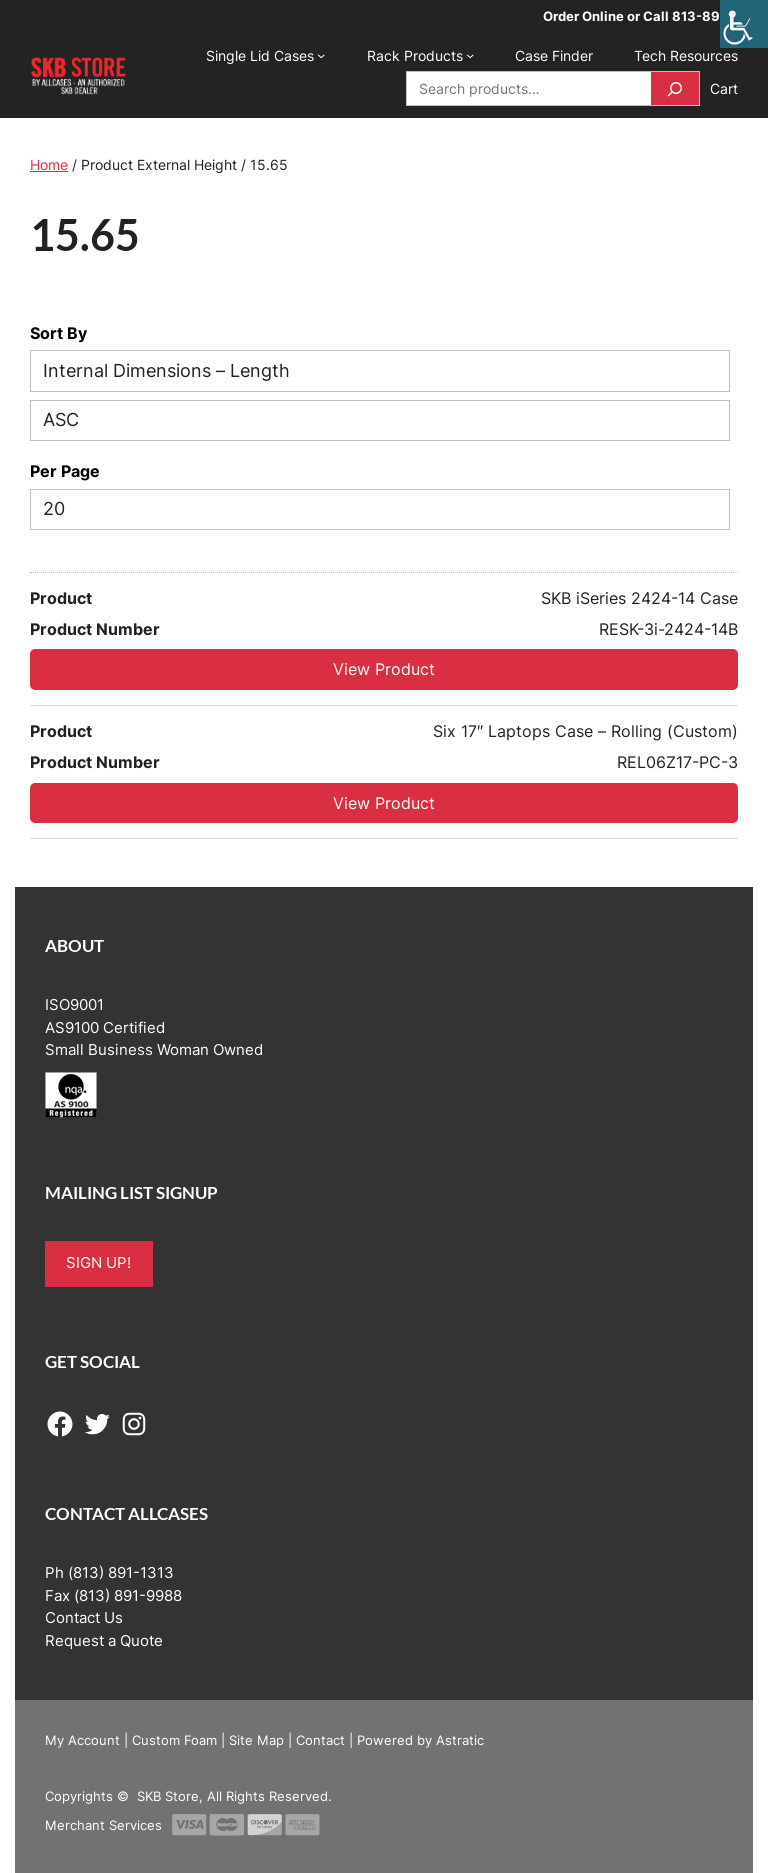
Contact (320, 1740)
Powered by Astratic (420, 1740)
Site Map (256, 1740)
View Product (384, 669)
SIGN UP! (98, 1263)
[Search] (675, 88)
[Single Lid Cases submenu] (321, 55)
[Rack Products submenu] (470, 55)
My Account (82, 1740)
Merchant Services (103, 1825)
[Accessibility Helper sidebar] (744, 24)
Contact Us (84, 1618)
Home (49, 164)
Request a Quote (104, 1641)
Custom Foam (174, 1740)
